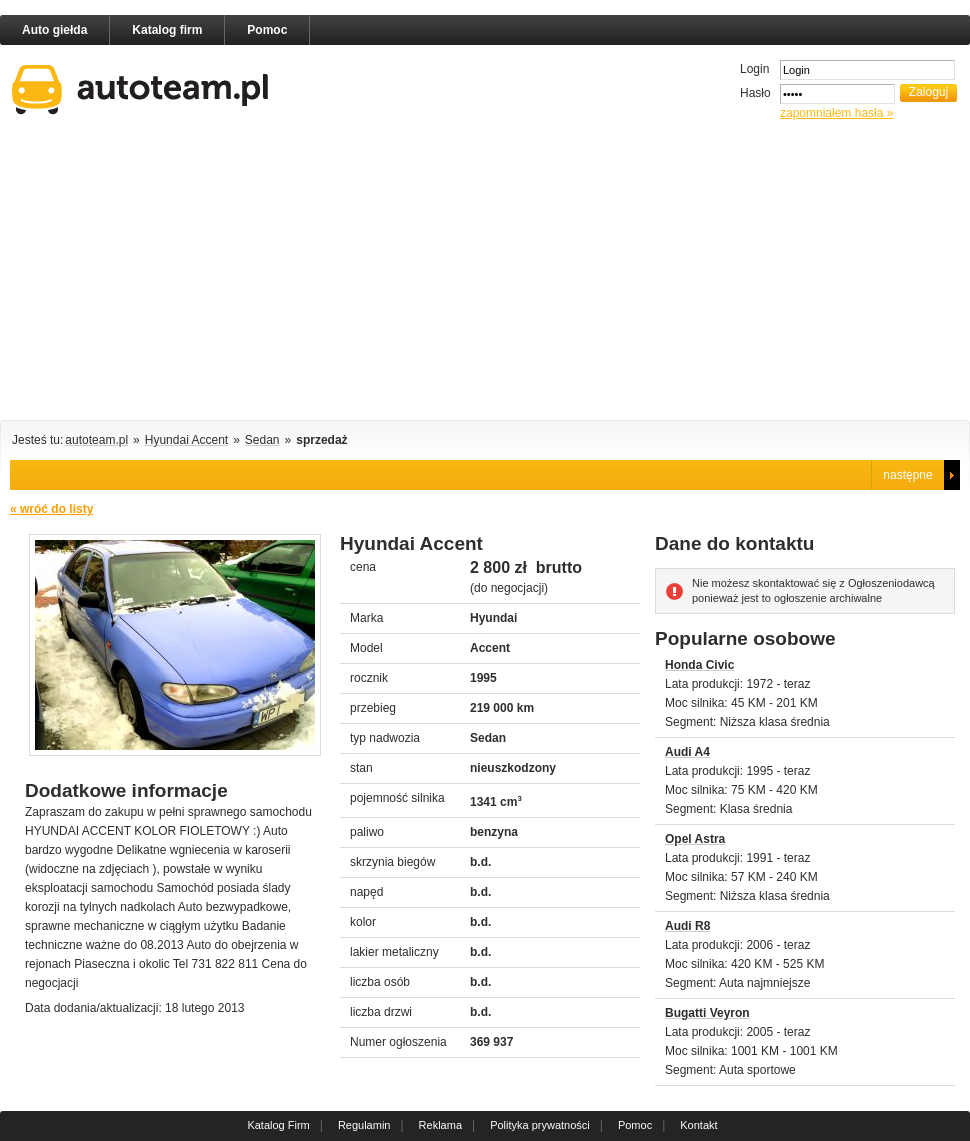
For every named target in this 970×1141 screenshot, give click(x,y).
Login (754, 69)
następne (907, 475)
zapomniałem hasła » (836, 113)
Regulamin (364, 1125)
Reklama (440, 1125)
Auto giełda (54, 30)
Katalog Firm (278, 1125)
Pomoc (267, 30)
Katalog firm (167, 30)
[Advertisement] (357, 274)
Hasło (755, 93)
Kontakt (698, 1125)
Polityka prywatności (540, 1125)
